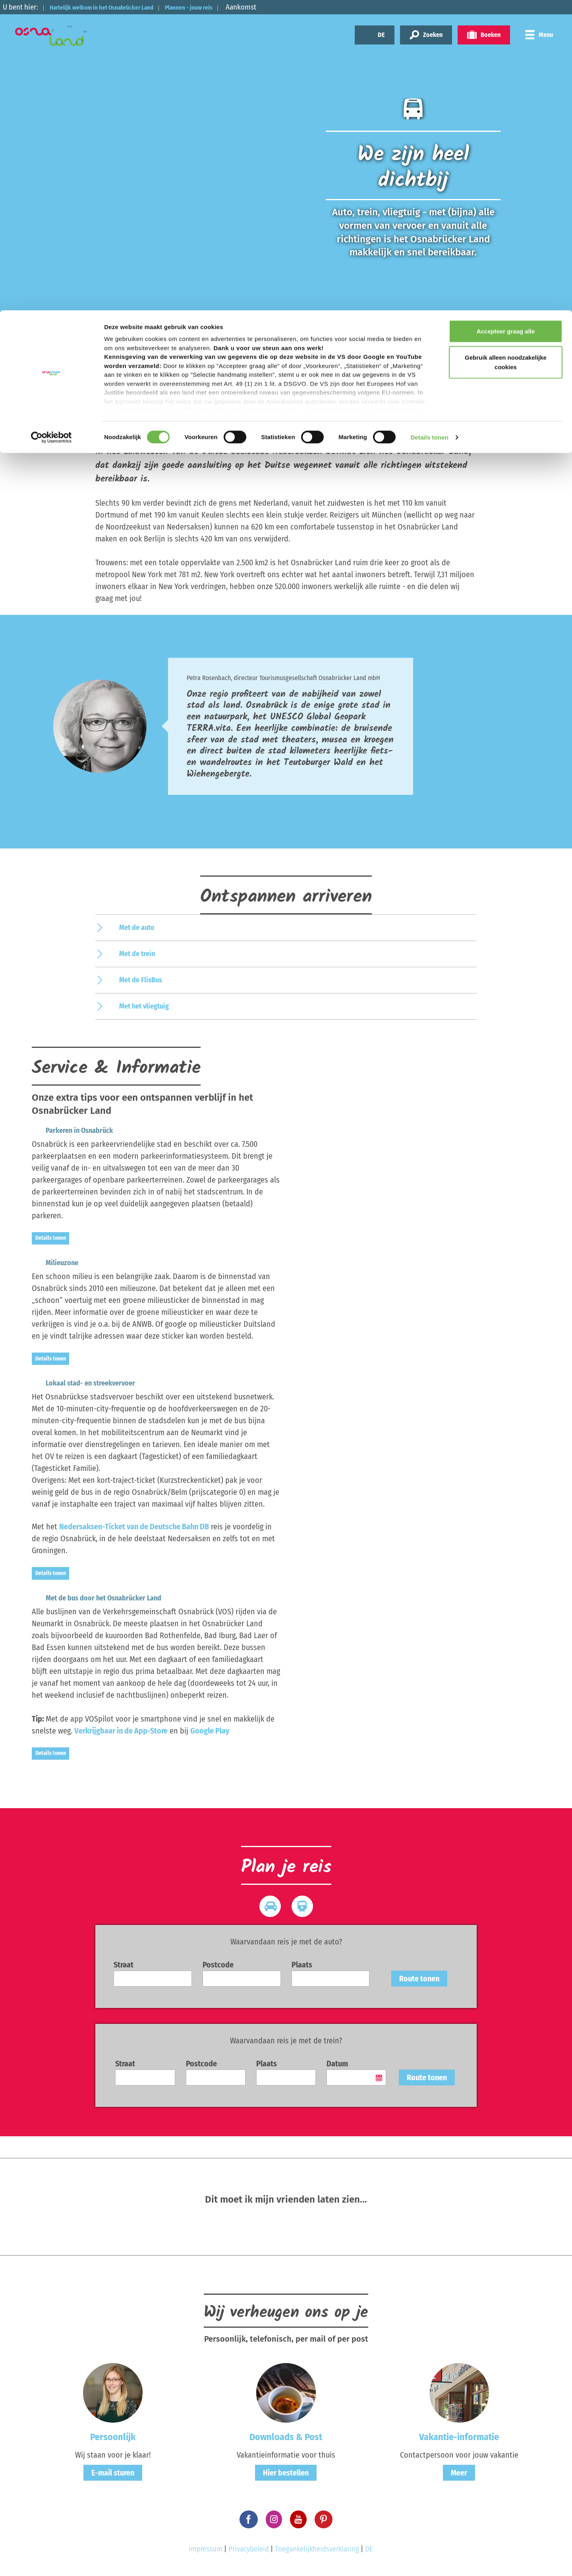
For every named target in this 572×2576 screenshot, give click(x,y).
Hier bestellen (286, 2472)
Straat (123, 1965)
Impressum (205, 2548)
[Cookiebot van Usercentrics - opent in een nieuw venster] (51, 127)
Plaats (302, 1965)
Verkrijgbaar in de (121, 1730)
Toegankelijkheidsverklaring (317, 2548)
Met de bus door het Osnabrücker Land (89, 1598)
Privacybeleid (248, 2548)
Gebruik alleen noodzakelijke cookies (506, 52)
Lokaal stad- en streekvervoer (76, 1383)
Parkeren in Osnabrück (65, 1130)
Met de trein (137, 953)
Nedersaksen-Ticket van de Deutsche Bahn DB (134, 1526)
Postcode (218, 1965)
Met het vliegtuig (144, 1006)
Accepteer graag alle (506, 20)
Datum (337, 2064)
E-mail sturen (112, 2472)
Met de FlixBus (140, 980)
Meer (459, 2472)
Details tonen (429, 127)
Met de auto (137, 927)
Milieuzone (48, 1262)
